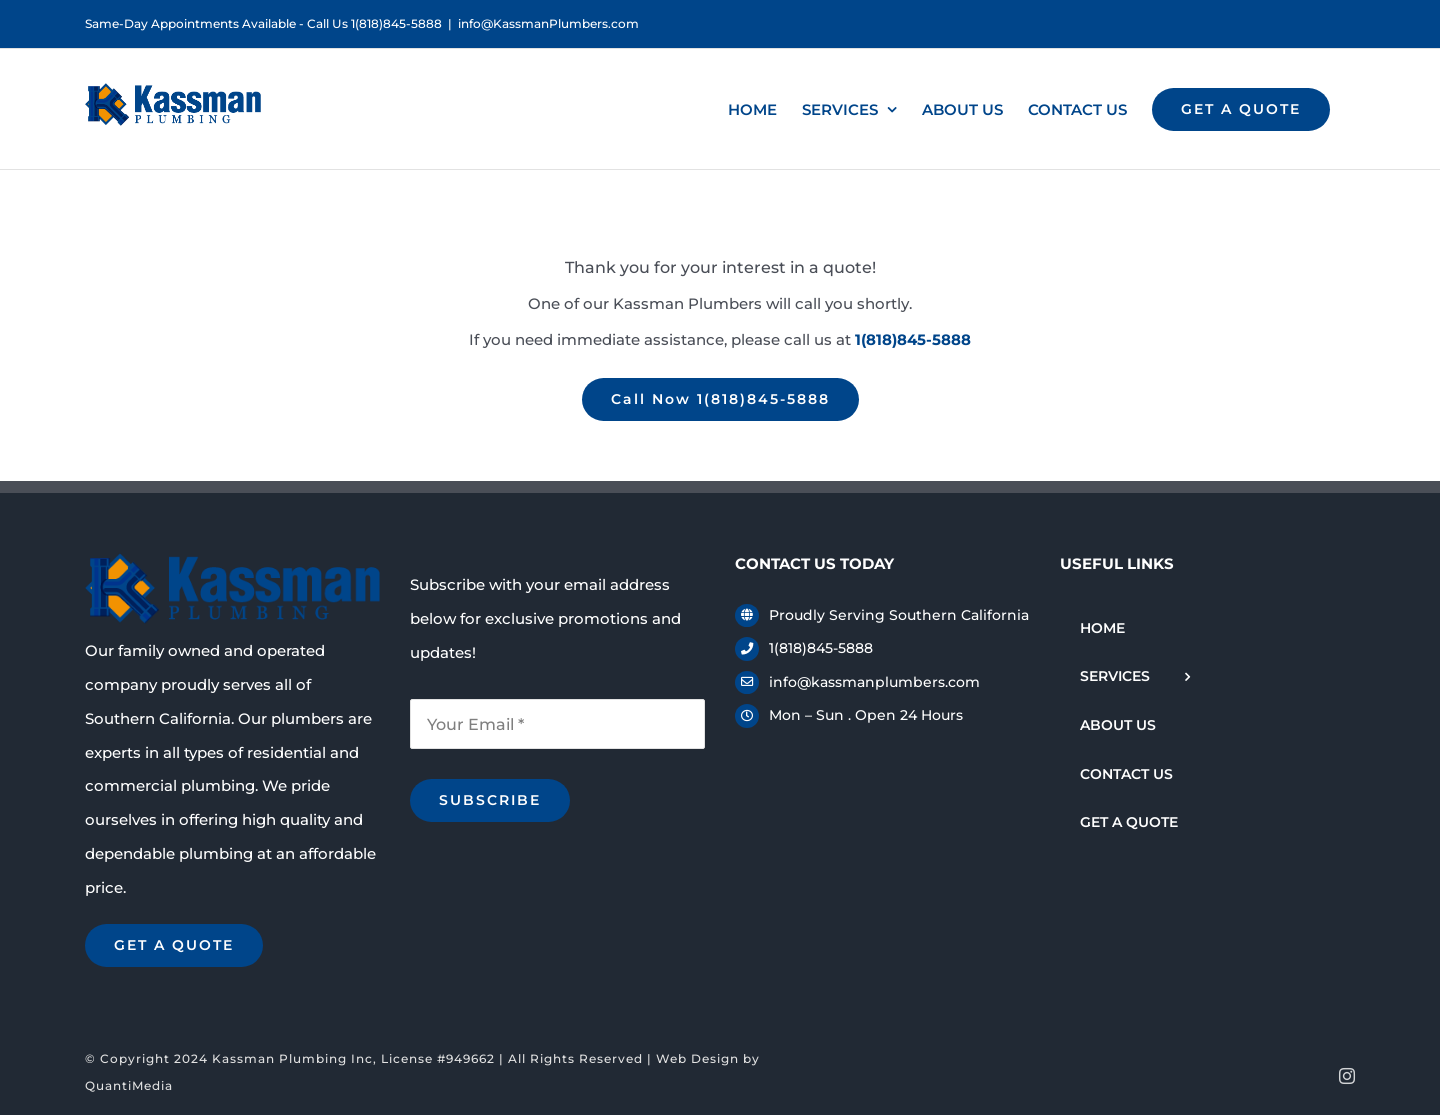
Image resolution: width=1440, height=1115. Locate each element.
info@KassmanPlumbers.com (548, 23)
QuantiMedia (129, 1085)
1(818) (913, 339)
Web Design (697, 1058)
